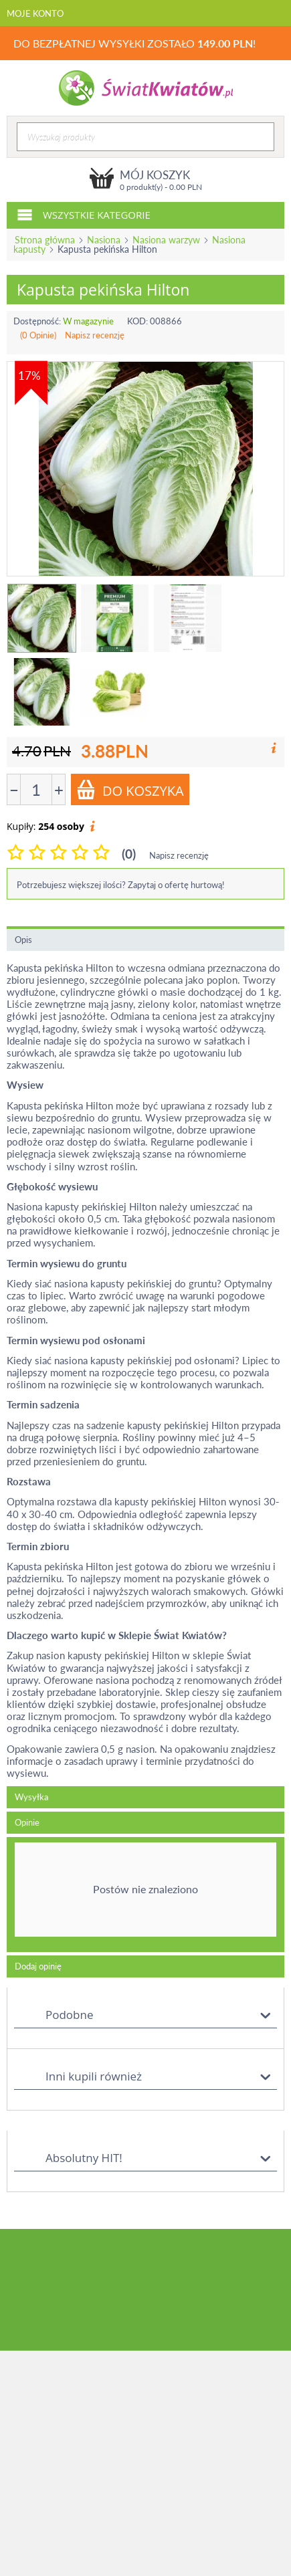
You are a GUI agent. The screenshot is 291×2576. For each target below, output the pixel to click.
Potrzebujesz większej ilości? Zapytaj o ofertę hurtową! (121, 884)
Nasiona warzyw (166, 239)
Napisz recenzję (94, 335)
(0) (129, 853)
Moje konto (35, 13)
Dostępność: (37, 321)
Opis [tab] (23, 939)
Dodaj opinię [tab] (38, 1966)
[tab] (145, 1894)
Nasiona (103, 239)
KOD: (137, 321)
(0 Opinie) (38, 335)
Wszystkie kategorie (84, 214)
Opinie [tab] (27, 1822)
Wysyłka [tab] (31, 1797)
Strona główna (45, 239)
